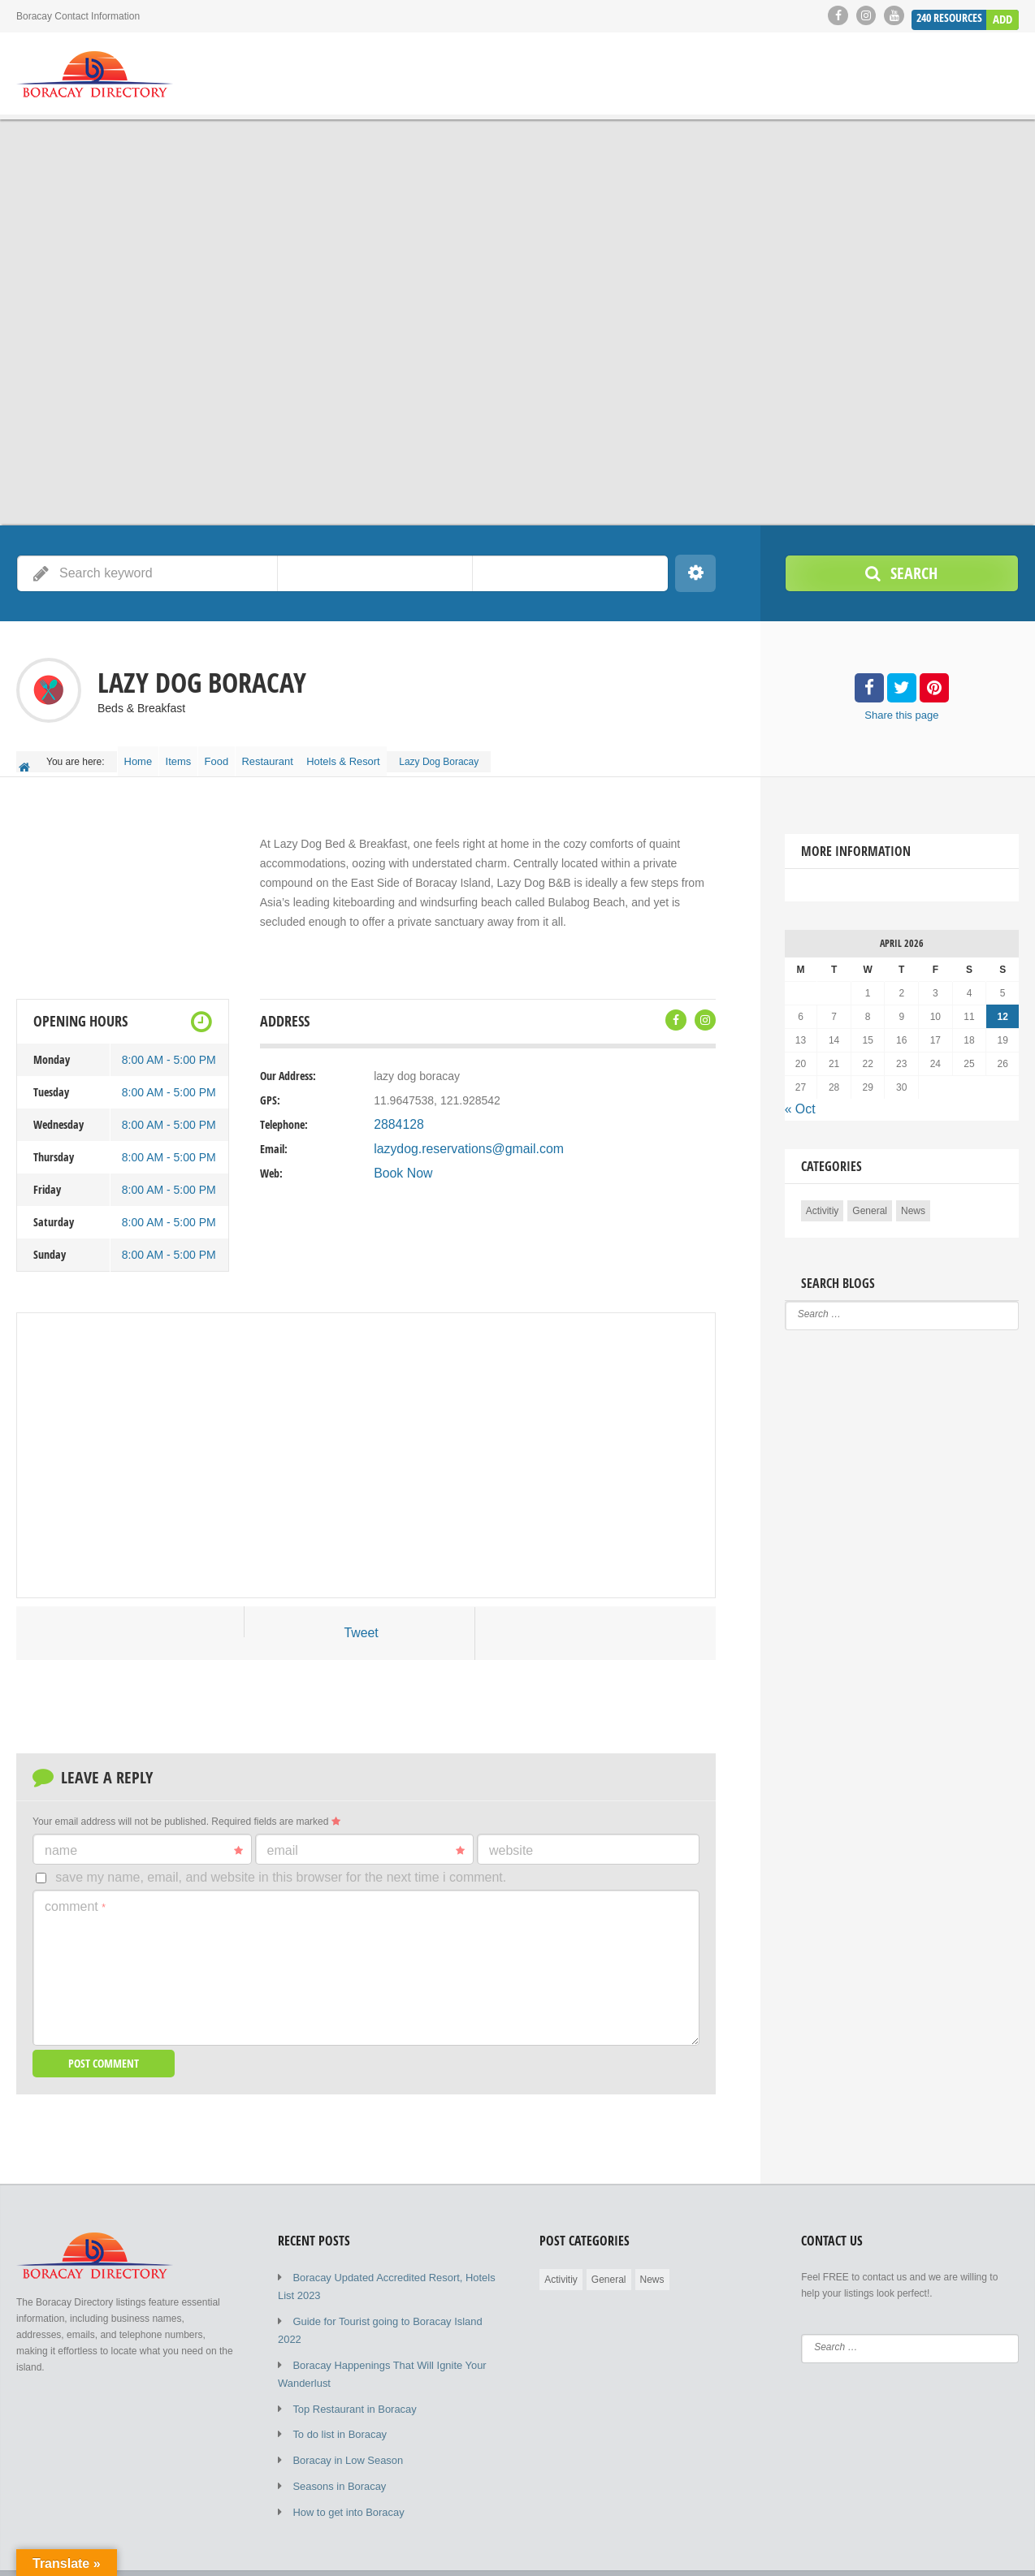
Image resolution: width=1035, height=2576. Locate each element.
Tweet (361, 1625)
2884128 (396, 1116)
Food (241, 757)
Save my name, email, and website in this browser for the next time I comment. (280, 1867)
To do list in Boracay (335, 2396)
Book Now (400, 1165)
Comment (75, 1896)
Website (511, 1841)
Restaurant (301, 757)
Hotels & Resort (384, 757)
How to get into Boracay (344, 2469)
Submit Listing (924, 2551)
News (913, 1199)
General (869, 1199)
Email (366, 1841)
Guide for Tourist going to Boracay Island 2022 (392, 2307)
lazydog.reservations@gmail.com (457, 1141)
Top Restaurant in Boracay (349, 2372)
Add (1003, 15)
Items (193, 757)
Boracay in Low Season (343, 2421)
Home (143, 757)
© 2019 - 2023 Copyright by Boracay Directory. (117, 2551)
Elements (998, 2551)
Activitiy (822, 1199)
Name (144, 1841)
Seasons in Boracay (335, 2445)
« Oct (798, 1099)
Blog (861, 2551)
